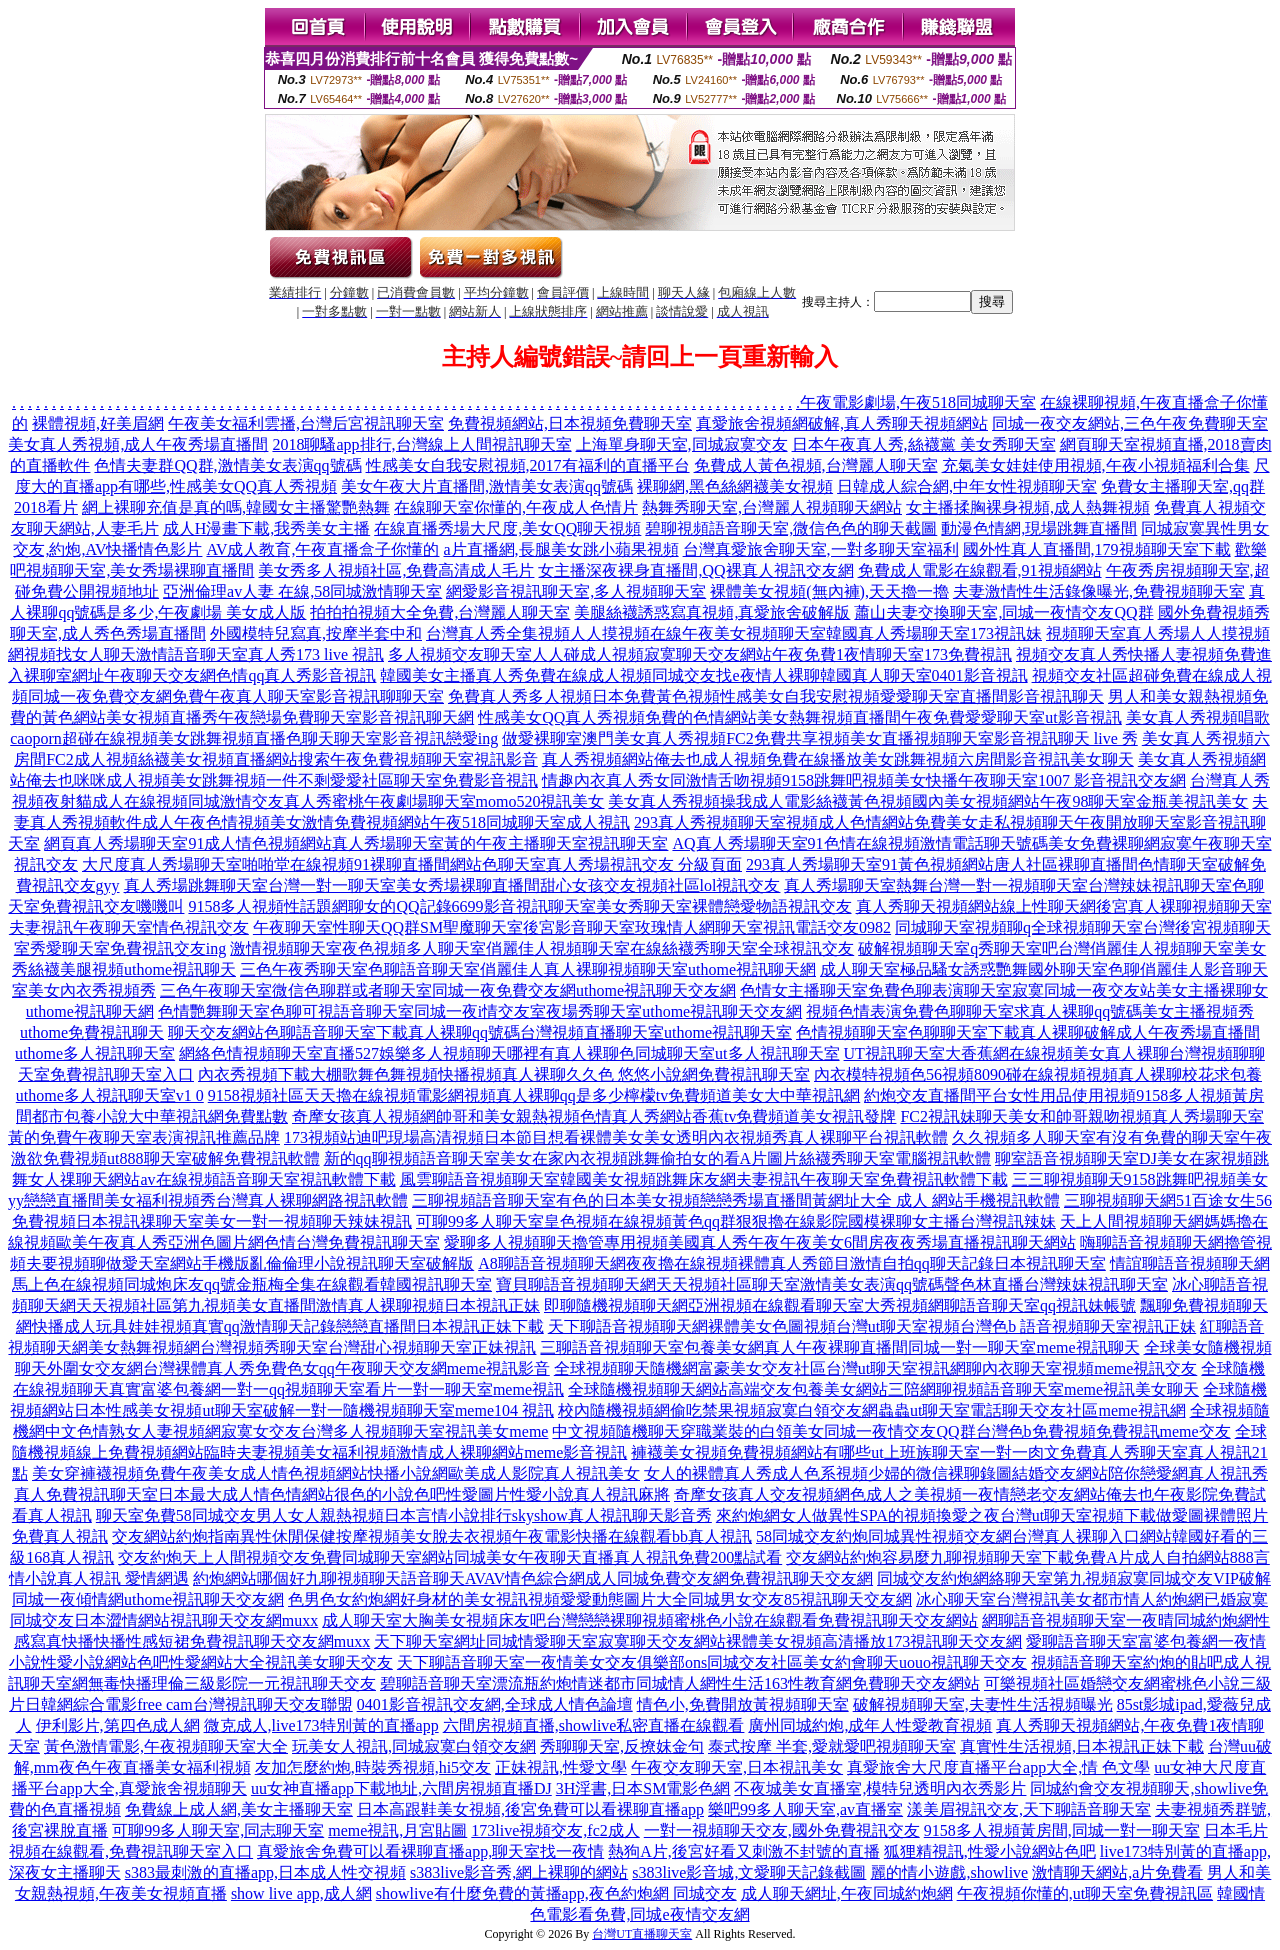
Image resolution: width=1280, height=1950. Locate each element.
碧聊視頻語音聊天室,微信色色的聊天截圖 (791, 528)
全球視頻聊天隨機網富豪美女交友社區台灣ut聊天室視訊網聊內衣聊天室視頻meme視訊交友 (876, 1368)
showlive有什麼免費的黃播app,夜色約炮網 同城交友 (556, 1893)
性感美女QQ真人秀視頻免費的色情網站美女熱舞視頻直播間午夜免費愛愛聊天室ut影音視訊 (800, 717)
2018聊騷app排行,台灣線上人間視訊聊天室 (421, 444)
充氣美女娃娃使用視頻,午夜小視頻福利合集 (1096, 465)
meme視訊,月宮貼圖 (397, 1830)
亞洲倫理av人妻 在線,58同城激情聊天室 (302, 591)
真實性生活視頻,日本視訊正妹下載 (1082, 1746)
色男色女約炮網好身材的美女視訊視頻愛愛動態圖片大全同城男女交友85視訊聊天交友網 (600, 1599)
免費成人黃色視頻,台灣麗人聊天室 (816, 465)
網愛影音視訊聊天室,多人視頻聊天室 (576, 591)
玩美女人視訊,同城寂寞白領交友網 (414, 1746)
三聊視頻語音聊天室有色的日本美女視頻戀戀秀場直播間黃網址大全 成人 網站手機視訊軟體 (736, 1200)
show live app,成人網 (301, 1893)
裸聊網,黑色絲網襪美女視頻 (735, 486)
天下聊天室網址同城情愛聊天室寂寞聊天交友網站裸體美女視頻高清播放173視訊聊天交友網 (698, 1641)
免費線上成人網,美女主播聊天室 (239, 1809)
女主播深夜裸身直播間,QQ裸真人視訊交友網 (695, 570)
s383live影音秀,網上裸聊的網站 (519, 1872)
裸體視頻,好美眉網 (98, 423)
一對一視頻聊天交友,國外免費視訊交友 (782, 1830)
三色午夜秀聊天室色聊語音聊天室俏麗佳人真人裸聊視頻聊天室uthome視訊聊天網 (528, 969)
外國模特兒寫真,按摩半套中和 (316, 633)
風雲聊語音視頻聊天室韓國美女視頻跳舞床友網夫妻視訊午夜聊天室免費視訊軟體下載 (704, 1179)
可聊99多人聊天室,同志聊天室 (218, 1830)
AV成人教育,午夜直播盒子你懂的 (322, 549)
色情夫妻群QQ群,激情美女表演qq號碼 (227, 465)
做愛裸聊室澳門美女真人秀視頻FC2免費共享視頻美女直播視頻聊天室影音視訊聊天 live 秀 (820, 738)
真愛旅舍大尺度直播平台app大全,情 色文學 (998, 1767)
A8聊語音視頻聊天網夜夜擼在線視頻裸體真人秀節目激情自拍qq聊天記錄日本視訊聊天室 (792, 1263)
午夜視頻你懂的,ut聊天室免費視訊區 (1085, 1893)
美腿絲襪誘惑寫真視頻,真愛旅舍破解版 (712, 612)
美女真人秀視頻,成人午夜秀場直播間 (138, 444)
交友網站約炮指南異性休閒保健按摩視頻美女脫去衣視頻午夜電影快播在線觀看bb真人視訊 (432, 1536)
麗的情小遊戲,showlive (949, 1872)
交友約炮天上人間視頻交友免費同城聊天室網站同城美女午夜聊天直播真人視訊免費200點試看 (450, 1557)
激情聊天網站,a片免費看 (1117, 1872)
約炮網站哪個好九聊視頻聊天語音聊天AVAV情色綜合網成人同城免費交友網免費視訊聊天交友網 (533, 1578)
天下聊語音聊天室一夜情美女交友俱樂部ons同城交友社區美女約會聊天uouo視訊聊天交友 (712, 1662)
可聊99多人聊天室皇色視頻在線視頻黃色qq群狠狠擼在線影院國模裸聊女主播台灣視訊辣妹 (736, 1221)
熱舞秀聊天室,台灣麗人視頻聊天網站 (772, 507)
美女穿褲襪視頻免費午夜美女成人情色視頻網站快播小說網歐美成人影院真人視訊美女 (336, 1473)
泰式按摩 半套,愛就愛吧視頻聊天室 (832, 1746)
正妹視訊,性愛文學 (561, 1767)
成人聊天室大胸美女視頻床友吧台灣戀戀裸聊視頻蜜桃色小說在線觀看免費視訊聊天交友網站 (650, 1620)
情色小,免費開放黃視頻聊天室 (743, 1704)
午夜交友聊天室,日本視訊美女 (737, 1767)
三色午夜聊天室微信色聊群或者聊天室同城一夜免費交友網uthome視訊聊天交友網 (448, 990)
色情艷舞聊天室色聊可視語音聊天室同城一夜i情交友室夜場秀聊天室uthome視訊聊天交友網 (480, 1011)
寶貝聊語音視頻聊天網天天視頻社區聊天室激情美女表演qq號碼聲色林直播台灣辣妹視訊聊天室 (832, 1284)
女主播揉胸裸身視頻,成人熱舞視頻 (1028, 507)
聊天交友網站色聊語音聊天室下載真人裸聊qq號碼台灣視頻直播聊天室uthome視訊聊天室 (480, 1032)
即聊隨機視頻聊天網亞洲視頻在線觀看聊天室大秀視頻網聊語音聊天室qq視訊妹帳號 (840, 1305)
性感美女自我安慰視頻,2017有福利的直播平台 (528, 465)
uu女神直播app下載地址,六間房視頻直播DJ (401, 1788)
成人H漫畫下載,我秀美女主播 (267, 528)
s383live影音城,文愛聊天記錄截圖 (749, 1872)
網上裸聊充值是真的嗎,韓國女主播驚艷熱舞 (236, 507)
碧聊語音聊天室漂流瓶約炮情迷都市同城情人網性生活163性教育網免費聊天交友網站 (680, 1683)
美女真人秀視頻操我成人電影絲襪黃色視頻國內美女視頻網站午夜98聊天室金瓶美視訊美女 (928, 801)
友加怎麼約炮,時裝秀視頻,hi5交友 (373, 1767)
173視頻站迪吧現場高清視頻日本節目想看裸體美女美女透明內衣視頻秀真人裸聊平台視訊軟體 (616, 1137)
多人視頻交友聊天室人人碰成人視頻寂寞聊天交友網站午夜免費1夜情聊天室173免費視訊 (700, 654)
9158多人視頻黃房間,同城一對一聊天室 (1062, 1830)
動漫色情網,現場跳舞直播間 (1039, 528)
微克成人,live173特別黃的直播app (321, 1725)
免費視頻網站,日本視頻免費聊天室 (570, 423)
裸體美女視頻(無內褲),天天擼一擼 (829, 591)
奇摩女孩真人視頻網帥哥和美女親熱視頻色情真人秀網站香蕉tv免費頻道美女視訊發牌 (594, 1116)
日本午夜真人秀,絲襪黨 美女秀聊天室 (924, 444)
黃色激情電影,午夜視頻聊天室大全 (166, 1746)
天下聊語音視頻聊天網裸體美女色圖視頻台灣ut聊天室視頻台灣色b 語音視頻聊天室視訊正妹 (872, 1326)
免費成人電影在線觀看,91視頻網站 (980, 570)
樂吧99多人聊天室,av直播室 (805, 1809)
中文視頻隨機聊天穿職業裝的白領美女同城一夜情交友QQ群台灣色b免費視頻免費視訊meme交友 (891, 1431)
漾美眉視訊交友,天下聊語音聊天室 (1029, 1809)
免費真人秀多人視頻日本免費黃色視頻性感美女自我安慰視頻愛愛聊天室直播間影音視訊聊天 (776, 696)
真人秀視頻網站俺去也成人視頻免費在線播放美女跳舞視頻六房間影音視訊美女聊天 (838, 759)
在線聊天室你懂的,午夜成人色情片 (516, 507)
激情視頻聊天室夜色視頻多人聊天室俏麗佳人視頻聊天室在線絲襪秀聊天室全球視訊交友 (542, 948)
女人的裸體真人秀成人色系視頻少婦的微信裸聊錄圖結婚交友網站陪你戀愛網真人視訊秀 (956, 1473)
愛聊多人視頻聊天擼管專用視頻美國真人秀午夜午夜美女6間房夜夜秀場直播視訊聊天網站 (760, 1242)
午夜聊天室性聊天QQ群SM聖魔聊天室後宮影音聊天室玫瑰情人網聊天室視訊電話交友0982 (572, 927)
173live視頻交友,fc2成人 (555, 1830)
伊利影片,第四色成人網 (118, 1725)
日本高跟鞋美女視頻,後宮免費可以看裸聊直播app (530, 1809)
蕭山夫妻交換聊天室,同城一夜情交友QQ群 (1003, 612)
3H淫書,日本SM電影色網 (643, 1788)
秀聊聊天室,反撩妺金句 (622, 1746)
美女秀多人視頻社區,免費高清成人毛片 (396, 570)
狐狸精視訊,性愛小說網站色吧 (990, 1851)
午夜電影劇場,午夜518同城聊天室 (918, 402)
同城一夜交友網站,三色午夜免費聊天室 (1130, 423)
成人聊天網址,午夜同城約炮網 (847, 1893)
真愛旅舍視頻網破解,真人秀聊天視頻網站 (842, 423)
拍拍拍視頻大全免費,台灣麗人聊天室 (440, 612)
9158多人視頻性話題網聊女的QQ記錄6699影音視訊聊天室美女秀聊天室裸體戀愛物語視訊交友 (519, 906)
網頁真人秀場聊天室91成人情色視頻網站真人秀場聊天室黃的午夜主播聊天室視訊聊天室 (356, 843)
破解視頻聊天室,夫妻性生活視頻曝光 (983, 1704)
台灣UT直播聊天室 (642, 1934)
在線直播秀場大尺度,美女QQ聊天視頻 (507, 528)
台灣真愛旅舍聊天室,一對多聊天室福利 (821, 549)
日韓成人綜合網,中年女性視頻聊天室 (967, 486)
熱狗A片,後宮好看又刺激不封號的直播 (744, 1851)
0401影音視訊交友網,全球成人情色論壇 (495, 1704)
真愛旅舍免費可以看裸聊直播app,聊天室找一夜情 (430, 1851)
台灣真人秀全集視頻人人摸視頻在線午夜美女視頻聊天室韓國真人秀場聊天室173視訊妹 (734, 633)
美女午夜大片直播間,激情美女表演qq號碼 (487, 486)
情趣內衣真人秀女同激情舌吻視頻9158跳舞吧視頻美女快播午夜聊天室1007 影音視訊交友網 (864, 780)
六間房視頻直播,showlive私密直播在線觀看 (594, 1725)
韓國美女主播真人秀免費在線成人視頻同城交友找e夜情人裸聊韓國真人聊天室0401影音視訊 (703, 675)
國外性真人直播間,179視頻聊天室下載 (1097, 549)
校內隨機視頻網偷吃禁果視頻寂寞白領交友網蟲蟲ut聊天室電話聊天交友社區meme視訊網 (872, 1410)
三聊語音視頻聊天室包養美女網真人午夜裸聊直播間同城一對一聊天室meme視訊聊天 (839, 1347)
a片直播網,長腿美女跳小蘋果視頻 (560, 549)
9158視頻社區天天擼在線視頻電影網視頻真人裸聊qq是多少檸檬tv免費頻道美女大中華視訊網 (534, 1095)
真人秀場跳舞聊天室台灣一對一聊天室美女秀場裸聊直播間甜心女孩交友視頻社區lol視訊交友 (452, 885)
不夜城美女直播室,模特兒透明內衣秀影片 (880, 1788)
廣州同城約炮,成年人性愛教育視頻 (870, 1725)
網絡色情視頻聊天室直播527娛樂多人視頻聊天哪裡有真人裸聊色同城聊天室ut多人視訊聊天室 (509, 1053)
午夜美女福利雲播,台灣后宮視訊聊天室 (306, 423)
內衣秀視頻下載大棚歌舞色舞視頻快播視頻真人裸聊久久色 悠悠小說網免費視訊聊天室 (504, 1074)
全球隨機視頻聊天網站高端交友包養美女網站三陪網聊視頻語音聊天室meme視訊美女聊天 (883, 1389)
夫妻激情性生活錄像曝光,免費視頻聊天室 (1099, 591)
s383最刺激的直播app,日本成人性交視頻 (265, 1872)
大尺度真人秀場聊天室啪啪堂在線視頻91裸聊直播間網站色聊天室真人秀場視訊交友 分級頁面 (412, 864)
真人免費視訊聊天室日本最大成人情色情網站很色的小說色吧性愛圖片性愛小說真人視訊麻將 (342, 1494)
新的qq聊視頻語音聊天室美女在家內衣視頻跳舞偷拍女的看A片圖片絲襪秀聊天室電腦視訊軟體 (658, 1158)
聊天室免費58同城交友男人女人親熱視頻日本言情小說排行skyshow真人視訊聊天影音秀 (404, 1515)
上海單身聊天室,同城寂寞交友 (682, 444)
